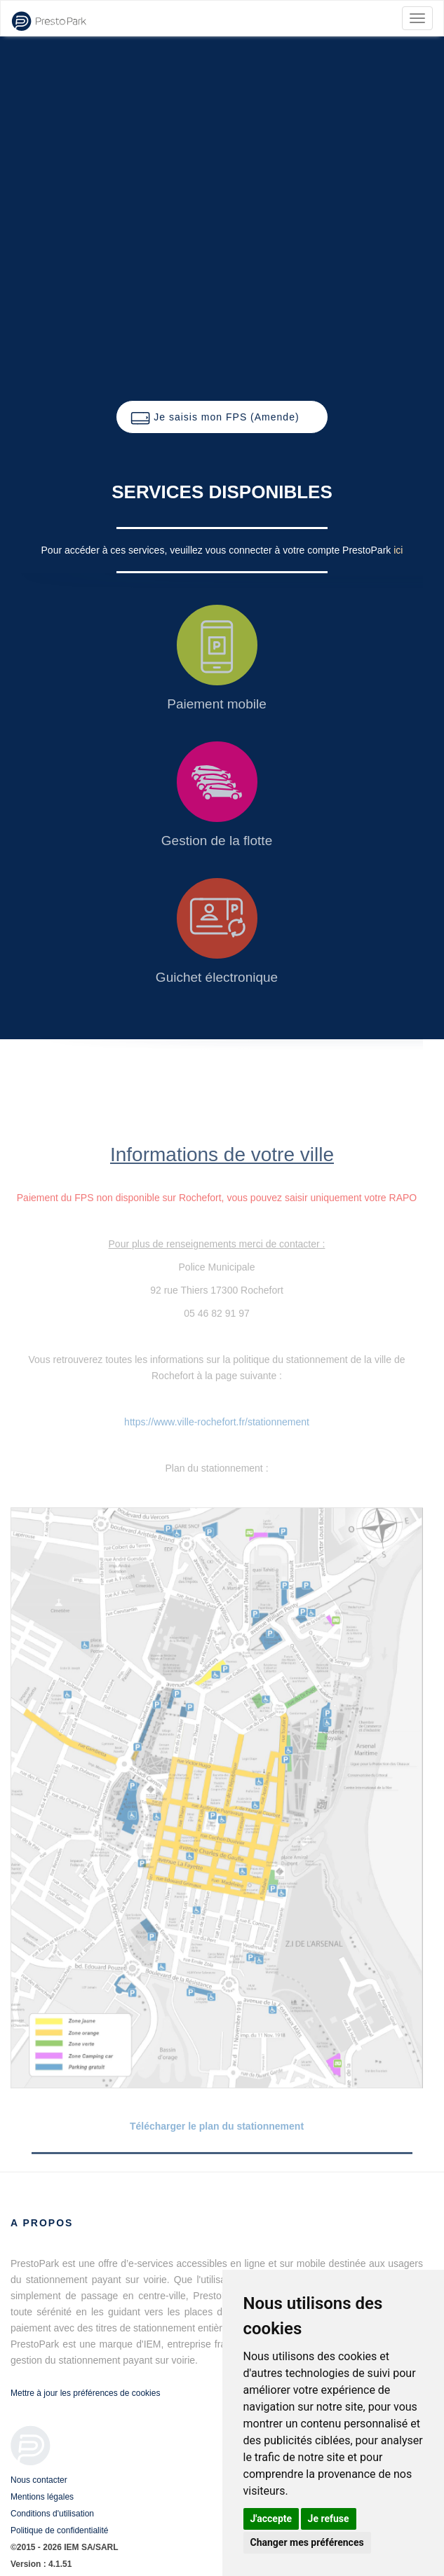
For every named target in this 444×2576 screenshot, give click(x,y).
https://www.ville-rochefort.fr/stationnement (216, 1421)
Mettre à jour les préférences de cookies (85, 2393)
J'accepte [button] (271, 2518)
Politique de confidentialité (59, 2530)
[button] (222, 417)
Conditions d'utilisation (52, 2514)
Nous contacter (39, 2480)
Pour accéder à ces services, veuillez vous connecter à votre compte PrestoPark (217, 550)
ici (398, 550)
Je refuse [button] (328, 2518)
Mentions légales (42, 2497)
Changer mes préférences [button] (307, 2542)
